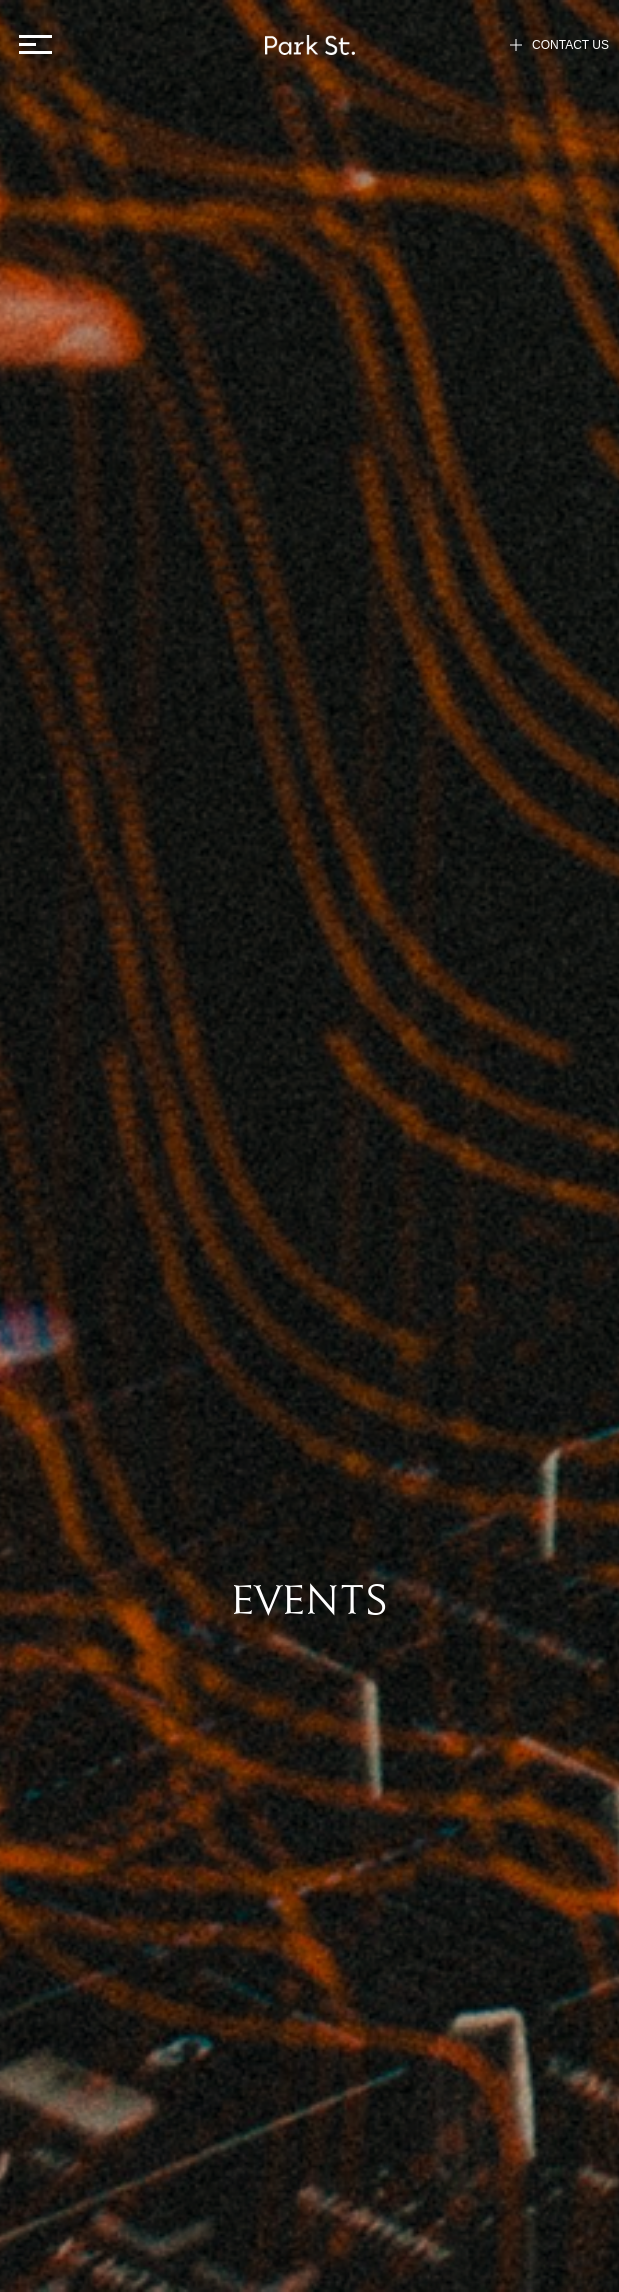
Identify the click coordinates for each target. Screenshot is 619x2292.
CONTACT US (559, 45)
